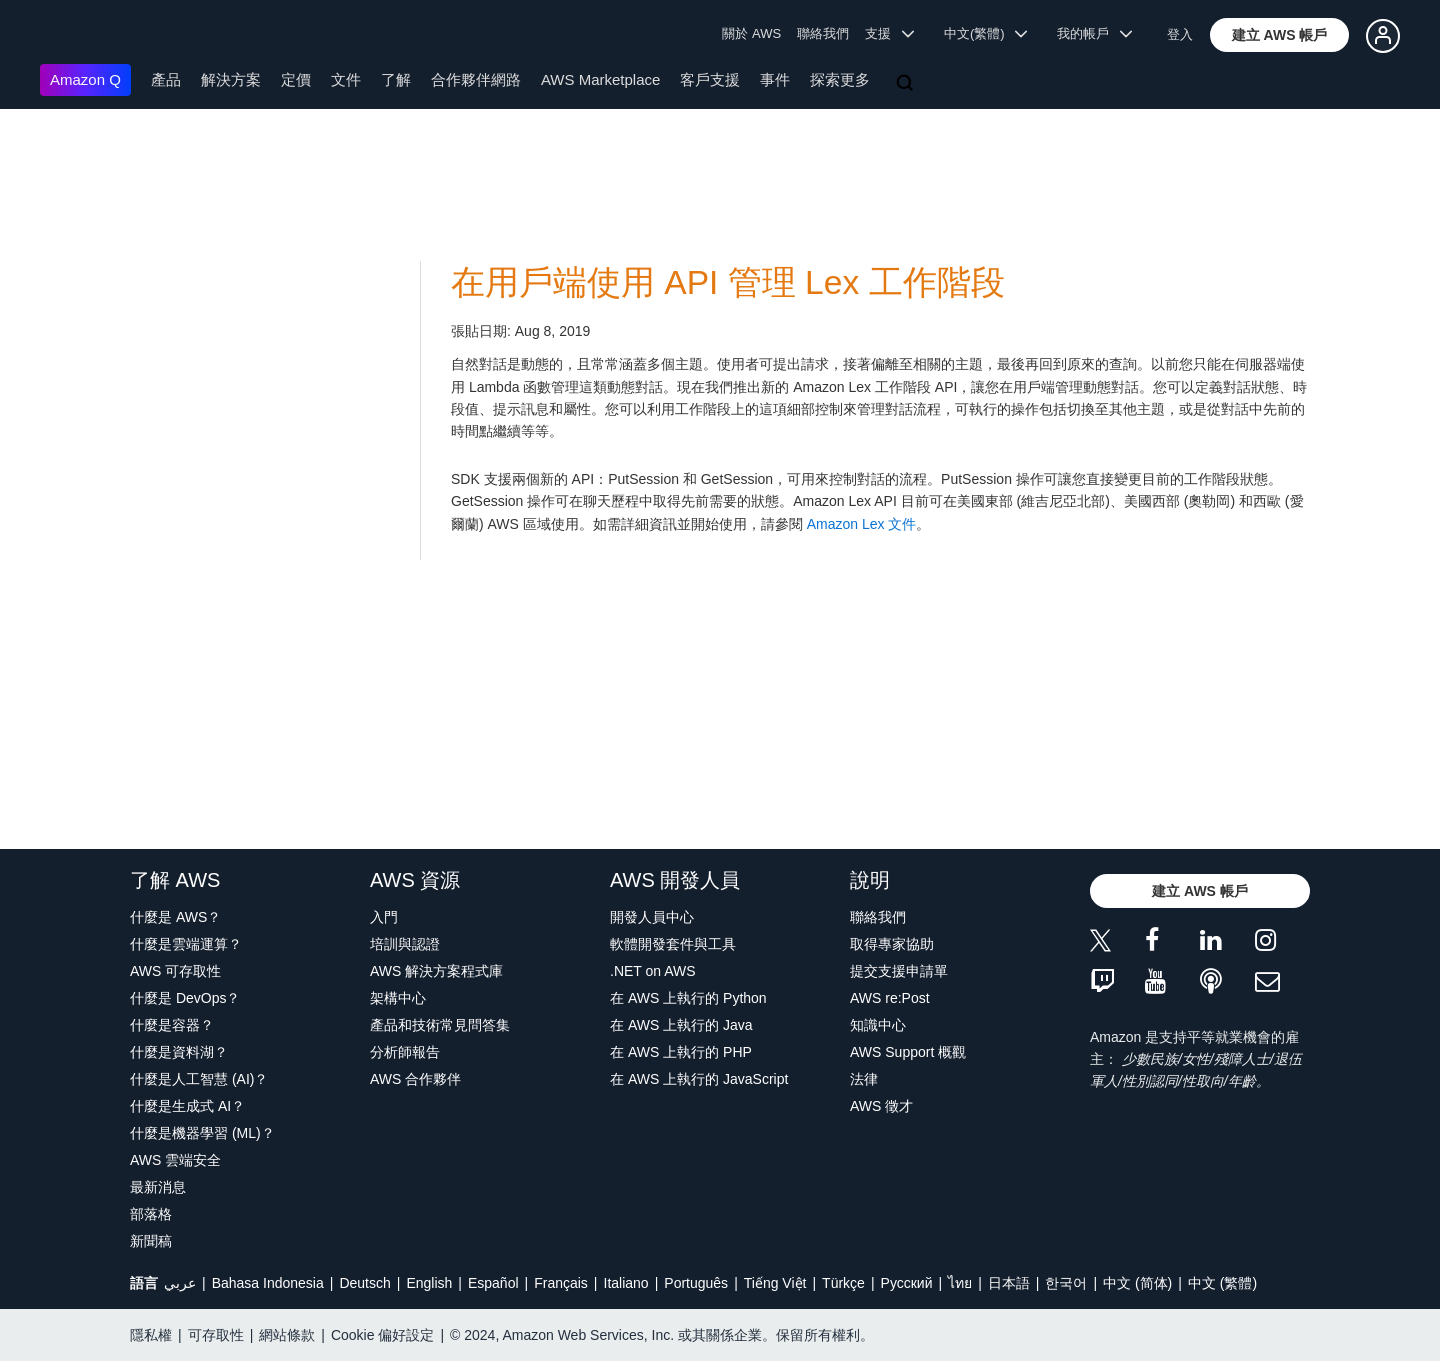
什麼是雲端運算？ (186, 944)
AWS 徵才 (881, 1106)
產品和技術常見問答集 (440, 1025)
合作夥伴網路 (476, 79)
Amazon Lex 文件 (862, 524)
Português (696, 1283)
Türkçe (843, 1283)
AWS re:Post (890, 998)
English (429, 1283)
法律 (864, 1079)
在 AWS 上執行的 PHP (681, 1052)
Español (493, 1283)
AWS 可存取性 (175, 971)
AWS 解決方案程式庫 (436, 971)
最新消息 (158, 1187)
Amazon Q (85, 79)
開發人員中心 (652, 917)
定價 (296, 79)
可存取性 (216, 1335)
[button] (1280, 35)
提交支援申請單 (899, 971)
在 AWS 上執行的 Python (688, 998)
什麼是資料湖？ (179, 1052)
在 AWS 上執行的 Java (681, 1025)
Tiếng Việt (775, 1283)
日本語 (1009, 1283)
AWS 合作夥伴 (415, 1079)
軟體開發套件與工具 (673, 944)
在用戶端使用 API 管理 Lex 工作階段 (728, 282)
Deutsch (364, 1283)
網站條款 (287, 1335)
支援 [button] (889, 33)
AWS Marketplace (600, 79)
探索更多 (840, 79)
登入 (1180, 34)
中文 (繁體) (1222, 1283)
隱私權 (151, 1335)
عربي (180, 1283)
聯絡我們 (823, 33)
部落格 (151, 1214)
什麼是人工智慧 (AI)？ (199, 1079)
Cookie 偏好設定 (382, 1335)
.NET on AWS (653, 971)
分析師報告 (405, 1052)
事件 (775, 79)
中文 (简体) (1137, 1283)
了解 (396, 79)
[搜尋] (907, 84)
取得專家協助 (892, 944)
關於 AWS (751, 33)
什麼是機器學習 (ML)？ (202, 1133)
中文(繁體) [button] (986, 33)
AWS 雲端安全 (175, 1160)
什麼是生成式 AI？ (187, 1106)
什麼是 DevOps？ (185, 998)
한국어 (1066, 1283)
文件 (346, 79)
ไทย (960, 1283)
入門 (384, 917)
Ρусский (907, 1283)
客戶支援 (710, 79)
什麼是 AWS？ (175, 917)
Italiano (626, 1283)
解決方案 (231, 79)
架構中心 (398, 998)
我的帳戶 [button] (1094, 33)
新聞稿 (151, 1241)
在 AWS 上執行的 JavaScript (699, 1079)
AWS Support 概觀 (908, 1052)
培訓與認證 (405, 944)
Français (561, 1283)
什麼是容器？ (172, 1025)
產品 (166, 79)
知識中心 (878, 1025)
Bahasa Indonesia (268, 1283)
